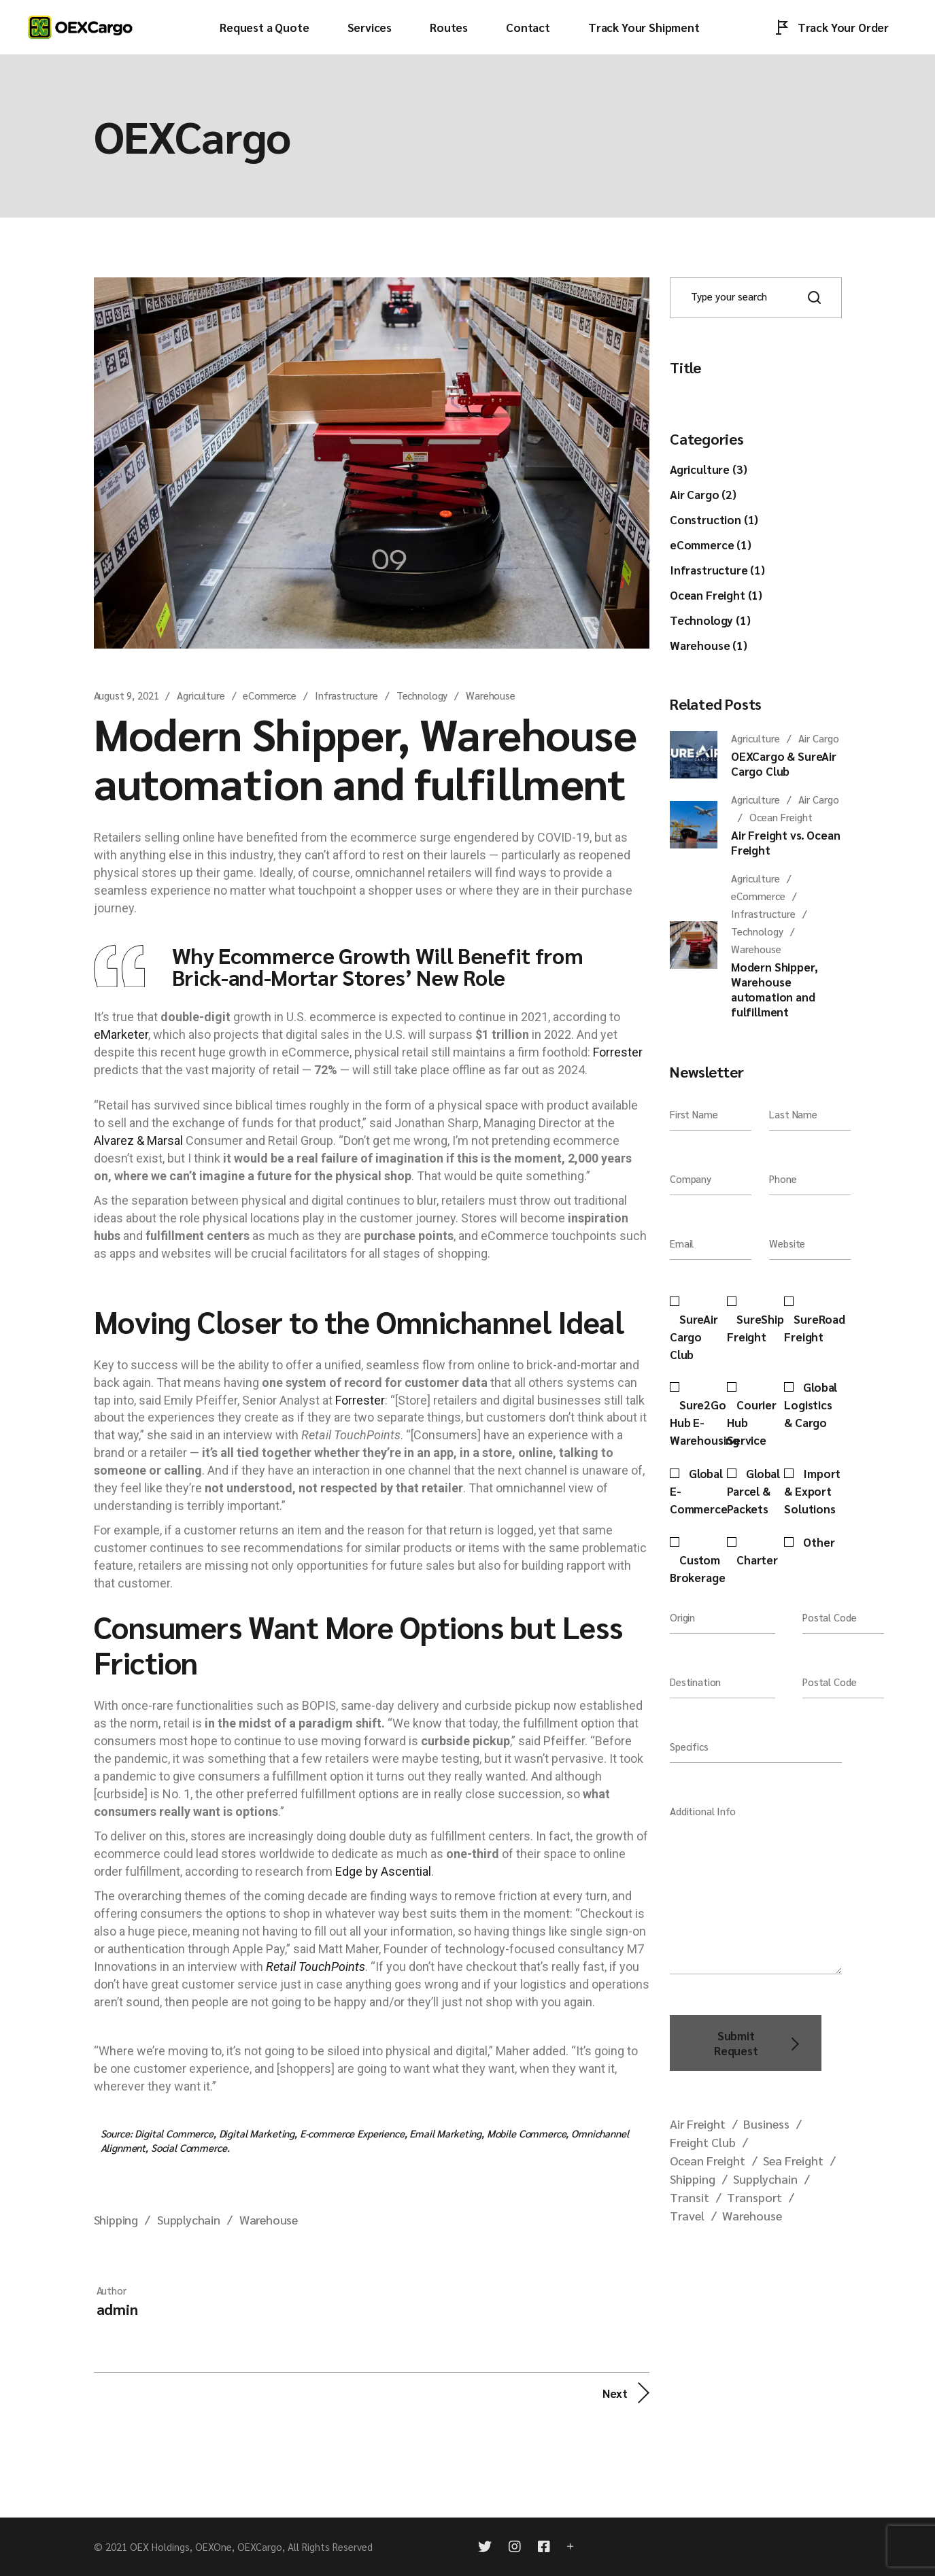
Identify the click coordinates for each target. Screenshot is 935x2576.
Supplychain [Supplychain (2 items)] (765, 2178)
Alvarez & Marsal (138, 1140)
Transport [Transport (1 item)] (754, 2197)
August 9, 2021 (126, 695)
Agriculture (200, 695)
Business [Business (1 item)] (766, 2123)
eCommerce (269, 695)
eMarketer (121, 1034)
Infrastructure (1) (717, 569)
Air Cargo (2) (703, 494)
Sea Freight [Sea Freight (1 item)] (793, 2160)
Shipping (116, 2219)
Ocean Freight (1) (716, 594)
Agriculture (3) (708, 469)
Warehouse (490, 695)
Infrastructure (346, 695)
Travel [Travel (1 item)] (687, 2215)
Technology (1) (710, 620)
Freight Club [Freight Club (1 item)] (703, 2142)
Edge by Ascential (383, 1871)
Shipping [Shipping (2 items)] (692, 2178)
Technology (422, 695)
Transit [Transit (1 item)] (689, 2197)
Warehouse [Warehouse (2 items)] (752, 2215)
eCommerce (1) (710, 544)
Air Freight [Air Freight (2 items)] (698, 2123)
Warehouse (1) (708, 645)
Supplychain (188, 2219)
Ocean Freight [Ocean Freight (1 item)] (707, 2160)
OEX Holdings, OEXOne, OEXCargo (206, 2546)
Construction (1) (714, 519)
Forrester (618, 1052)
